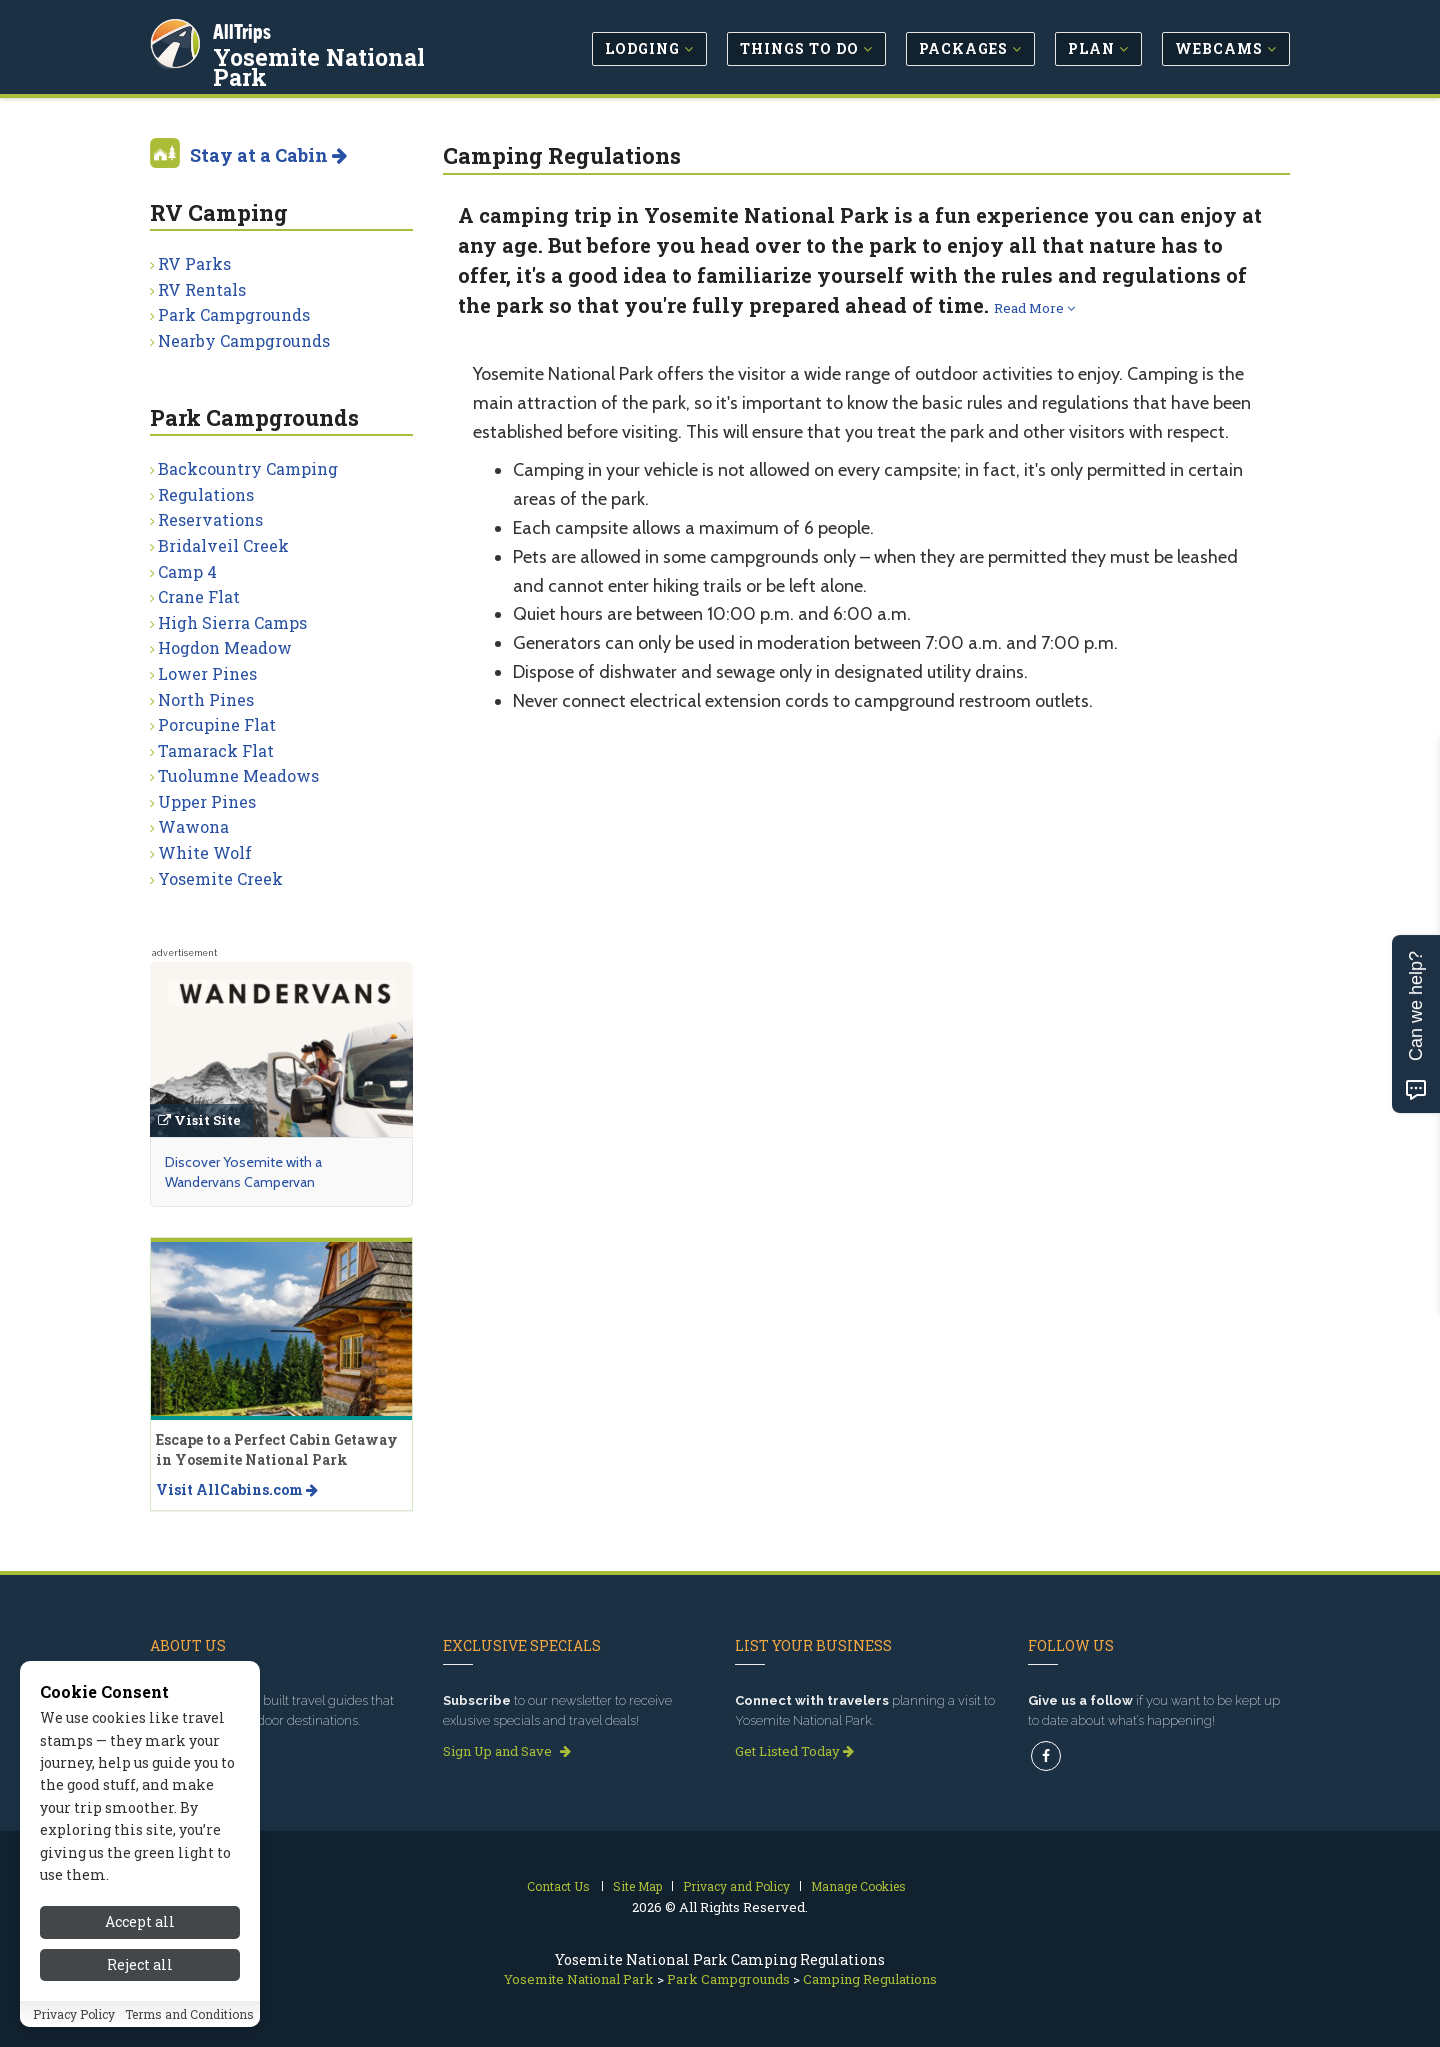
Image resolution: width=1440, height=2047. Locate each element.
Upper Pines (207, 801)
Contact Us (558, 1886)
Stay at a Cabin (268, 155)
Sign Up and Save (507, 1751)
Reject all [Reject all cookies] (140, 1965)
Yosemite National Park (352, 54)
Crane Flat (199, 596)
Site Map (637, 1886)
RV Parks (194, 263)
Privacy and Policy (736, 1886)
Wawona (193, 826)
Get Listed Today (794, 1751)
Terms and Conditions (189, 2015)
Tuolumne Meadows (238, 775)
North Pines (206, 699)
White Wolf (205, 852)
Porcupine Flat (217, 724)
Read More (1034, 308)
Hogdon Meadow (225, 647)
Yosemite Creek (220, 878)
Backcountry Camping (248, 468)
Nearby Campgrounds (244, 340)
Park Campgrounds (234, 314)
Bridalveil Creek (223, 545)
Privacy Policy (74, 2015)
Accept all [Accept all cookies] (140, 1923)
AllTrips (245, 28)
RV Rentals (202, 289)
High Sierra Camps (232, 622)
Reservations (210, 519)
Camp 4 (187, 571)
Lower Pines (207, 673)
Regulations (206, 494)
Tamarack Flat (216, 750)
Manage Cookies (858, 1886)
